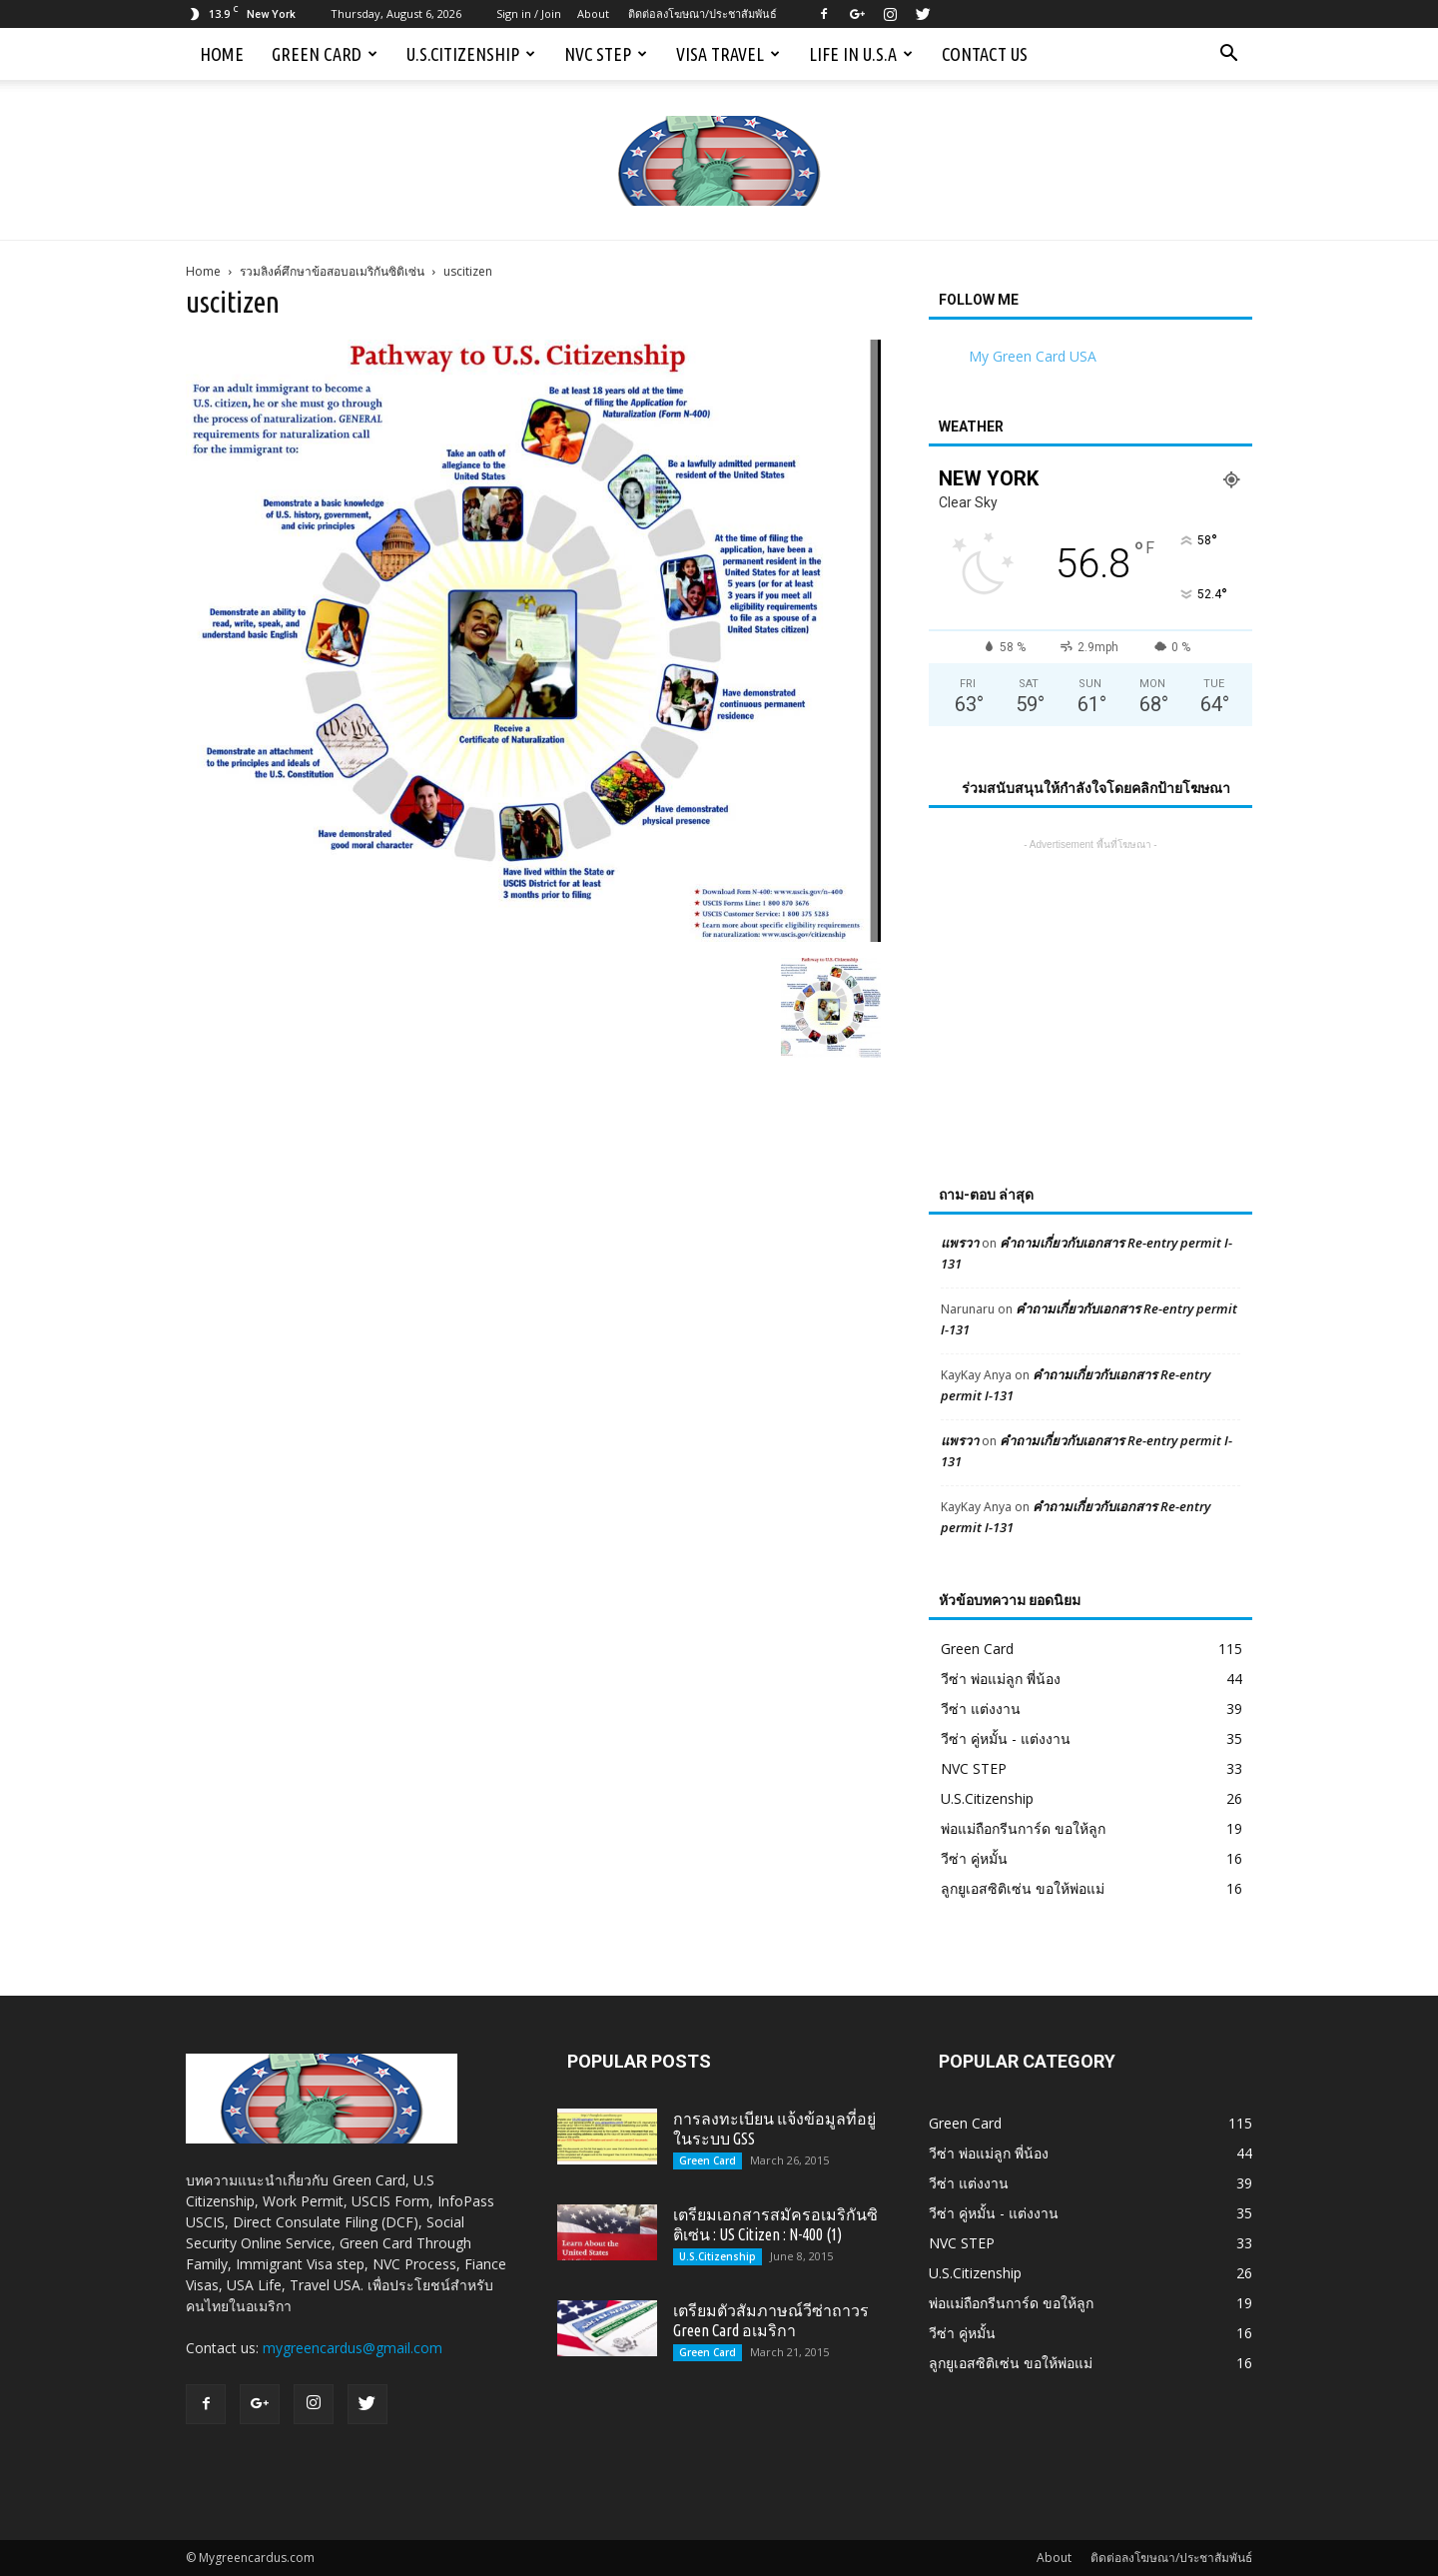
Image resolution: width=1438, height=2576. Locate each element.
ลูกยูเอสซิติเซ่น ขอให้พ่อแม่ (1022, 1888)
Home (222, 54)
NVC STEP (605, 54)
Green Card (324, 54)
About (593, 13)
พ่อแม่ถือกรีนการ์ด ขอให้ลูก (1023, 1828)
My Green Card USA (1032, 356)
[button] (1228, 54)
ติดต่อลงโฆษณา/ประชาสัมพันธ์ (702, 13)
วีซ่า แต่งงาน (981, 1708)
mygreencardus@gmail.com (352, 2347)
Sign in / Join (528, 13)
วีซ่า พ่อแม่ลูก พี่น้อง (1001, 1678)
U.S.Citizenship (470, 54)
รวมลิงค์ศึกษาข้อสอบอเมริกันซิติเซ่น (332, 271)
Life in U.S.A (861, 54)
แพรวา (960, 1243)
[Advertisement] (1090, 980)
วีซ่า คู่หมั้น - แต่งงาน (1006, 1738)
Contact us (985, 54)
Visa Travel (728, 54)
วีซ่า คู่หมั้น (974, 1858)
